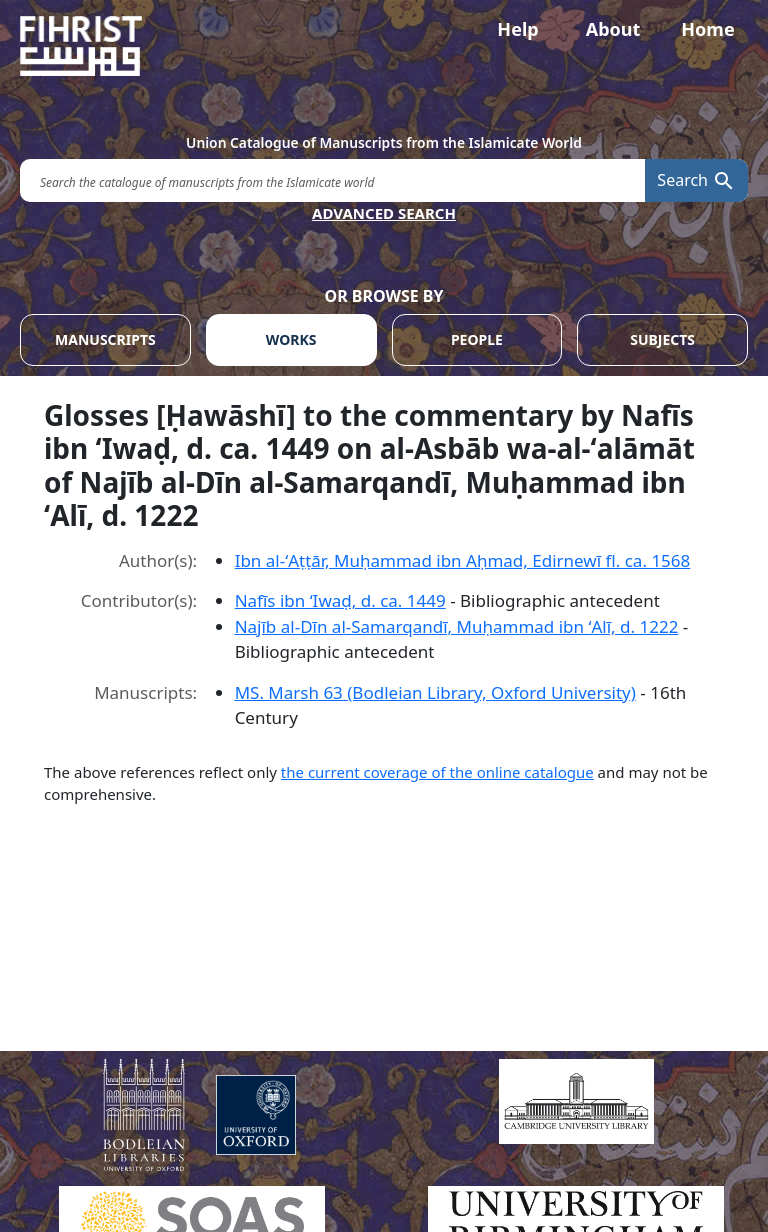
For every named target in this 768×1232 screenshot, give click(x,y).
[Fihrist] (384, 46)
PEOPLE (477, 339)
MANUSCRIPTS (105, 339)
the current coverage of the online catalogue (437, 772)
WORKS (291, 339)
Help (517, 29)
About (613, 29)
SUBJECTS (662, 339)
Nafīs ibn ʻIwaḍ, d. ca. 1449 (340, 600)
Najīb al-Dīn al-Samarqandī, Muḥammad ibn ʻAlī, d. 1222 (457, 626)
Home (707, 29)
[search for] (332, 180)
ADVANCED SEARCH (384, 213)
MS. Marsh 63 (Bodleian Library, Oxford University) (435, 692)
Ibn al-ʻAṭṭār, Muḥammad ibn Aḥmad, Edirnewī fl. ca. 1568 (463, 560)
